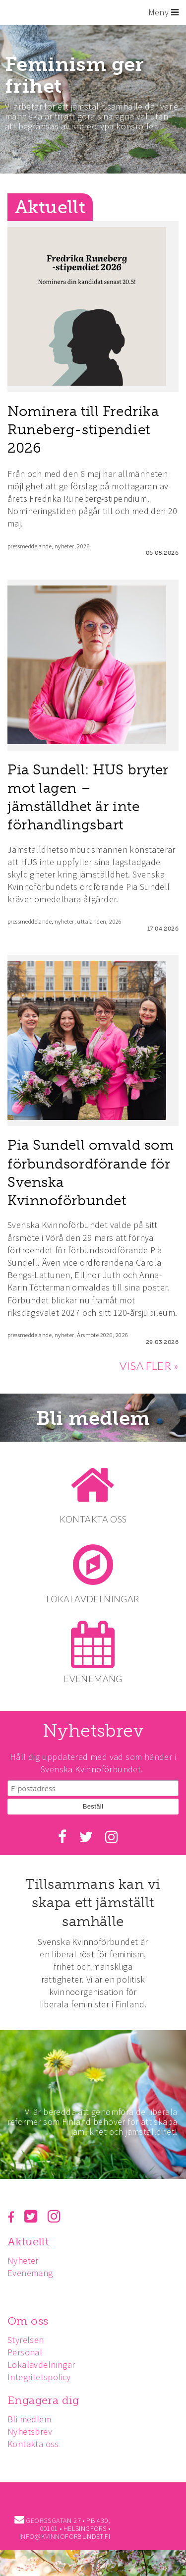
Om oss (27, 2321)
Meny (163, 12)
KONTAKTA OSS (93, 1519)
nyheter (64, 546)
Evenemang (30, 2273)
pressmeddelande (29, 546)
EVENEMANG (93, 1678)
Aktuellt (28, 2241)
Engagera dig (43, 2400)
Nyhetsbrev (29, 2431)
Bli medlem (93, 1418)
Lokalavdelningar (41, 2364)
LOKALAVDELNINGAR (92, 1598)
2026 (83, 546)
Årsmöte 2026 (95, 1335)
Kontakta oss (33, 2444)
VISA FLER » (149, 1365)
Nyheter (23, 2260)
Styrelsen (25, 2339)
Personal (24, 2352)
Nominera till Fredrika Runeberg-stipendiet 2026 (83, 429)
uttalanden (91, 921)
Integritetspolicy (39, 2377)
